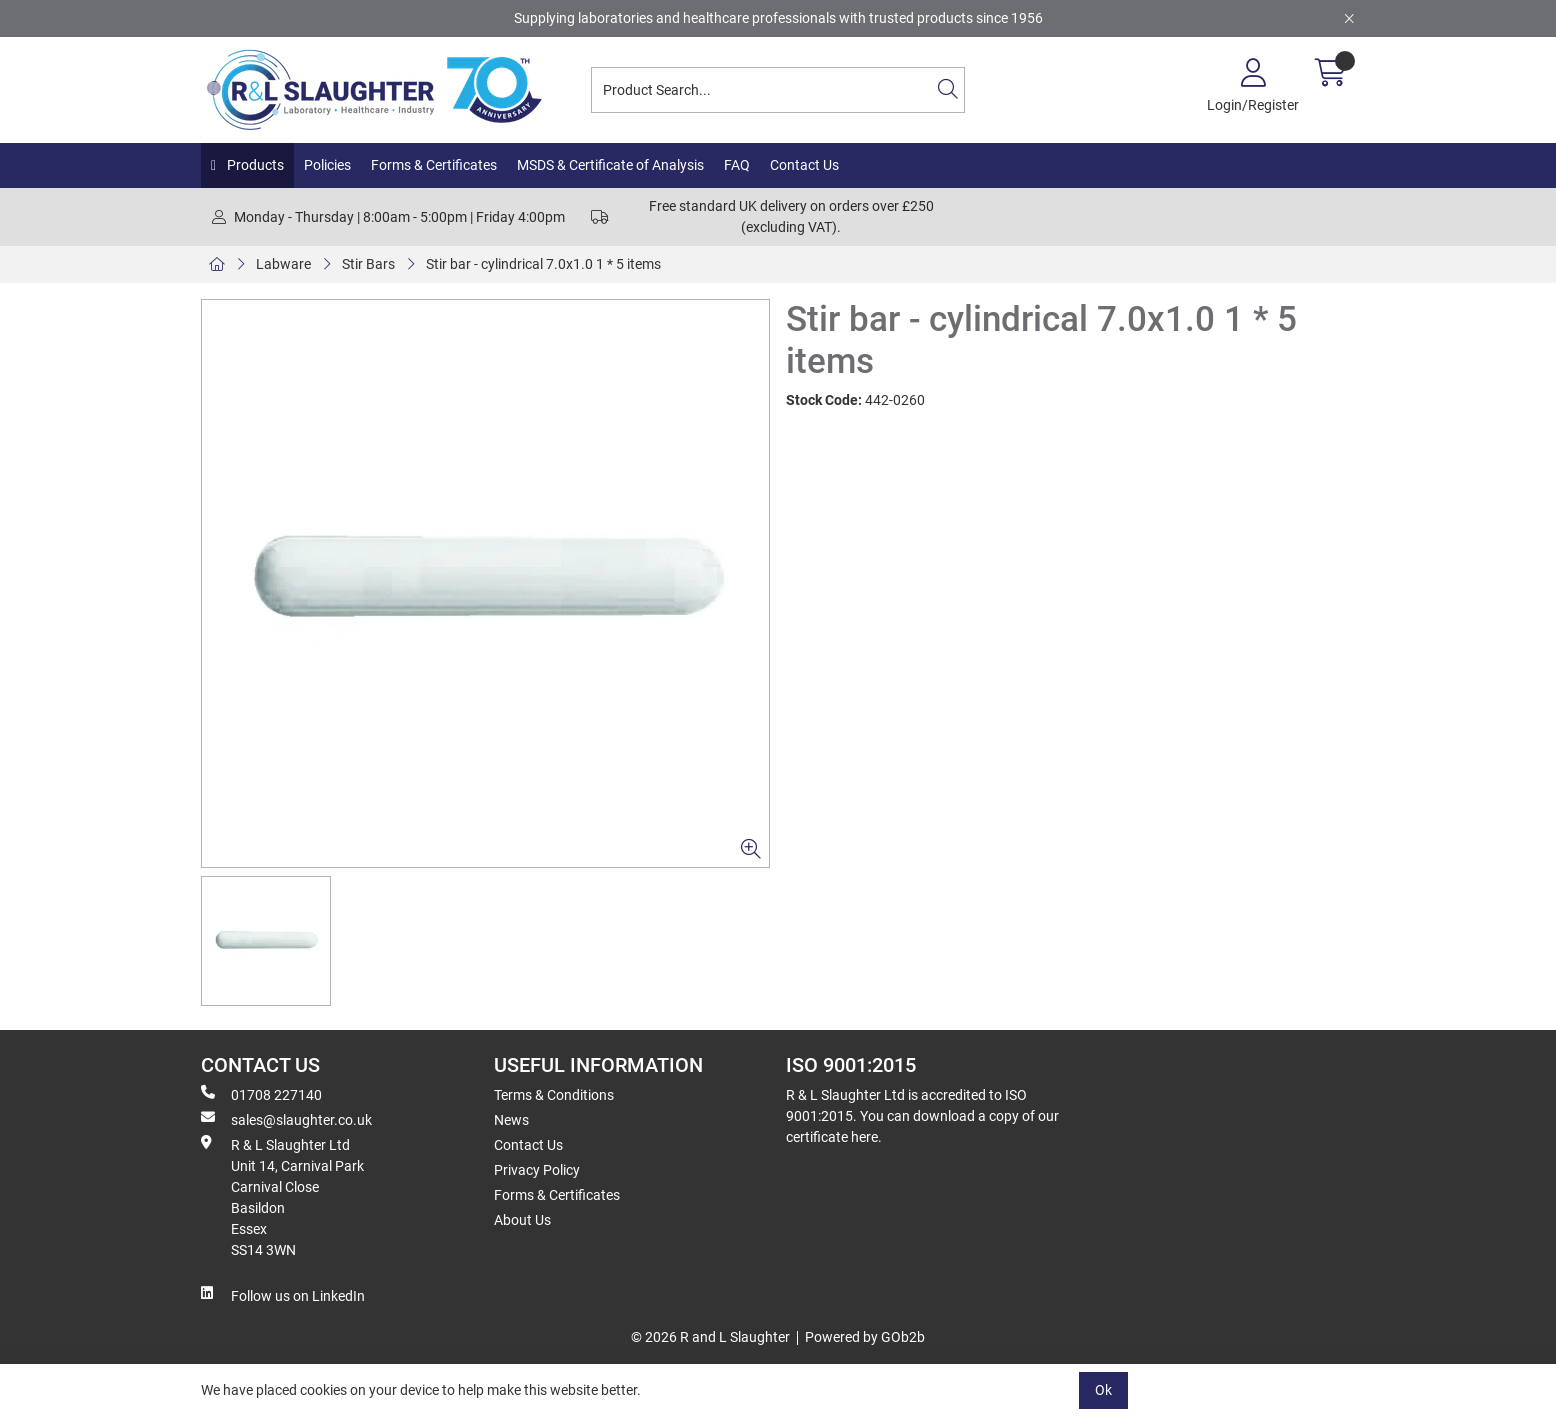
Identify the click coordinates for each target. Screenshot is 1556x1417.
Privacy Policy (537, 1170)
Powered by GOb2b (865, 1337)
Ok (1103, 1390)
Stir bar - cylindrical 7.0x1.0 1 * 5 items (543, 264)
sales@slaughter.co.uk (286, 1119)
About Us (522, 1220)
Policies (327, 165)
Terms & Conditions (554, 1095)
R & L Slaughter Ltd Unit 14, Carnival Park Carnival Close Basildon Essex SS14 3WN (282, 1196)
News (511, 1120)
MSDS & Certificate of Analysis (610, 165)
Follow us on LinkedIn (283, 1295)
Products (254, 165)
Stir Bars (368, 264)
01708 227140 (261, 1094)
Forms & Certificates (434, 165)
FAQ (737, 165)
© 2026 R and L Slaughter (710, 1337)
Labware (283, 264)
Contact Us (804, 165)
